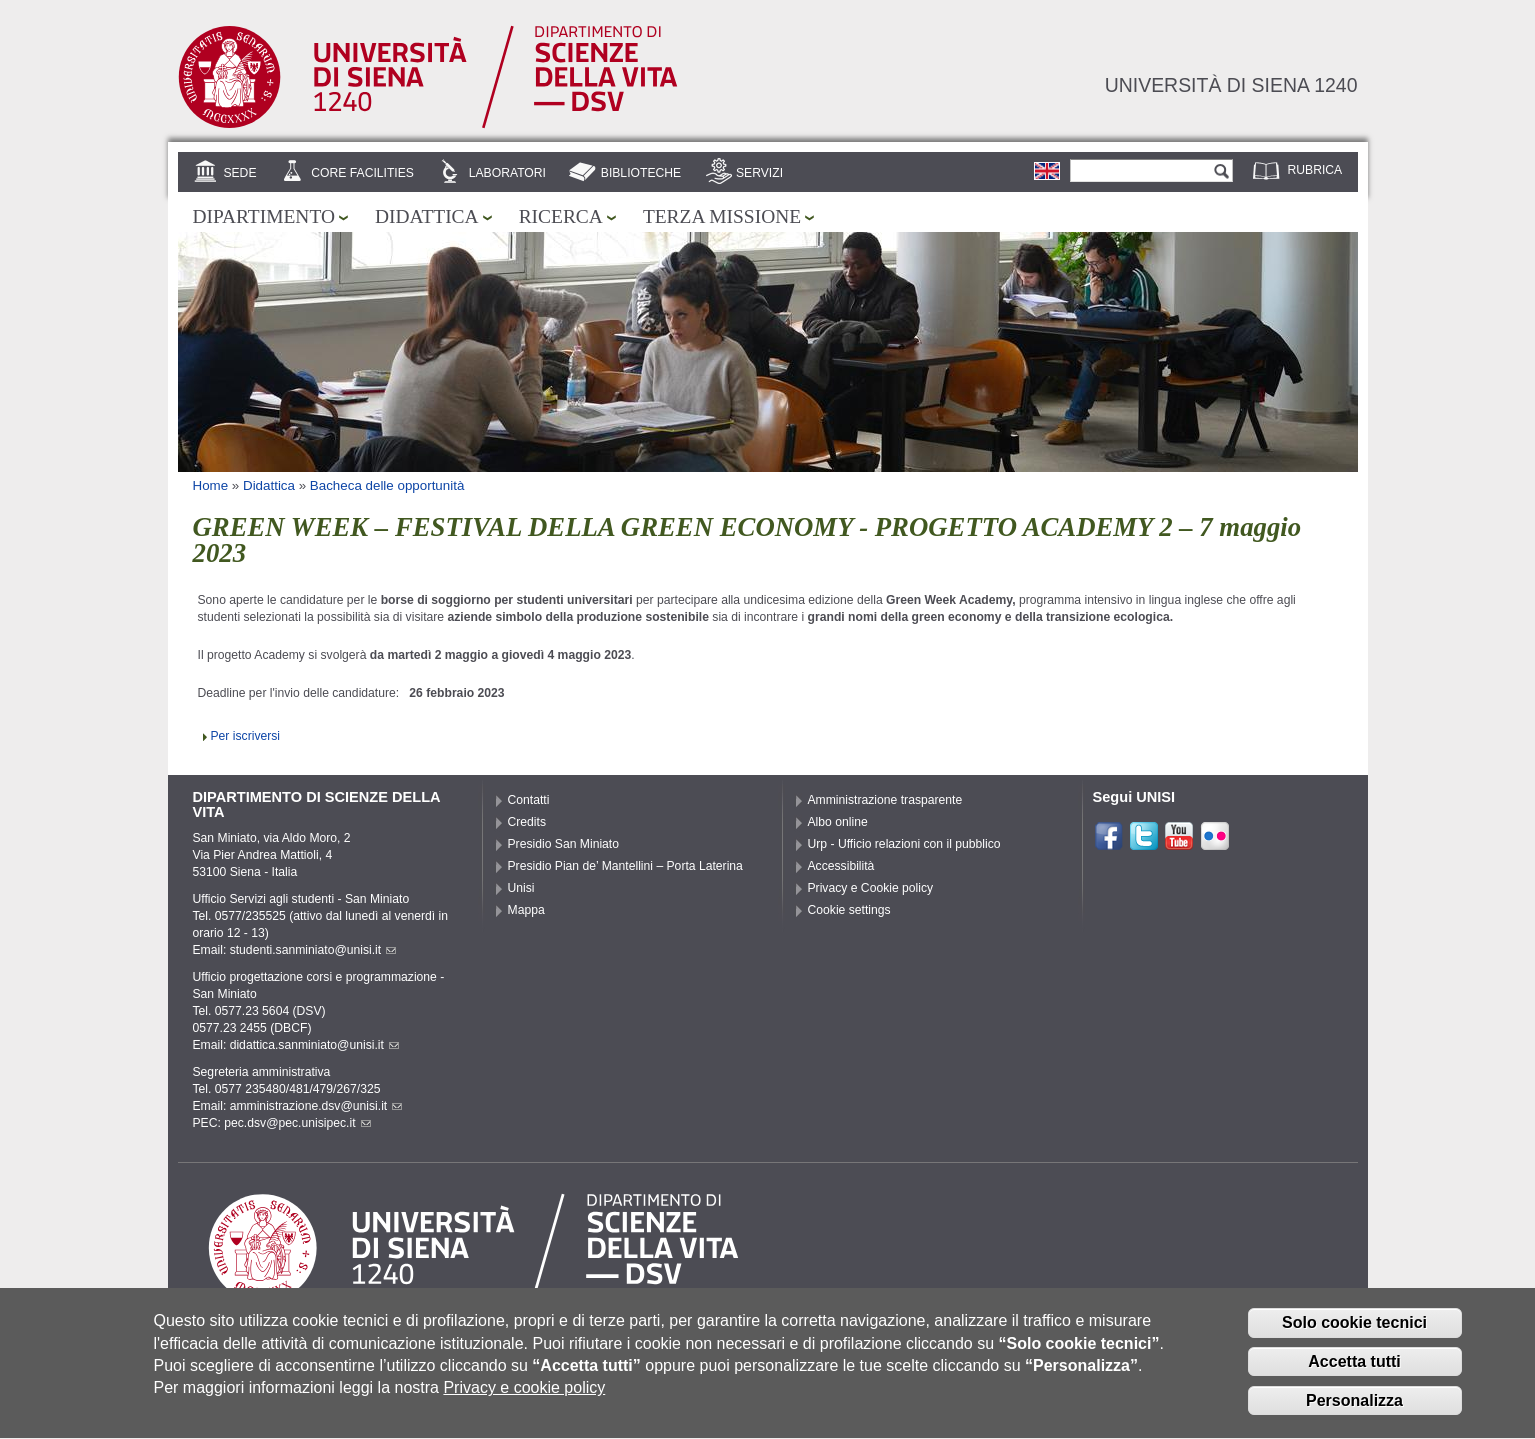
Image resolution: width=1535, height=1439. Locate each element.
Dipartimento (264, 216)
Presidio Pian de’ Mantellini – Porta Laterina (625, 866)
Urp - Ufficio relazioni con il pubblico (904, 844)
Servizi (759, 173)
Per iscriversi (246, 736)
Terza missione (722, 216)
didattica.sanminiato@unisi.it (314, 1045)
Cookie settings (849, 910)
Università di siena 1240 (1231, 85)
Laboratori (507, 173)
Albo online (838, 822)
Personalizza (1354, 1409)
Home (211, 485)
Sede (239, 173)
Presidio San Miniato (564, 844)
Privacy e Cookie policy (871, 888)
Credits (527, 822)
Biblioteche (641, 173)
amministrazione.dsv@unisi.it (316, 1106)
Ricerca (561, 216)
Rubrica (1315, 170)
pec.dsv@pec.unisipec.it (297, 1123)
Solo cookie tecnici (1354, 1332)
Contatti (529, 800)
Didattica (427, 216)
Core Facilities (362, 173)
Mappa (526, 910)
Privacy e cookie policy (524, 1397)
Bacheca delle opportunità (387, 485)
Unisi (521, 888)
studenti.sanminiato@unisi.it (313, 950)
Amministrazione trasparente (885, 800)
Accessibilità (841, 866)
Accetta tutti (1354, 1371)
